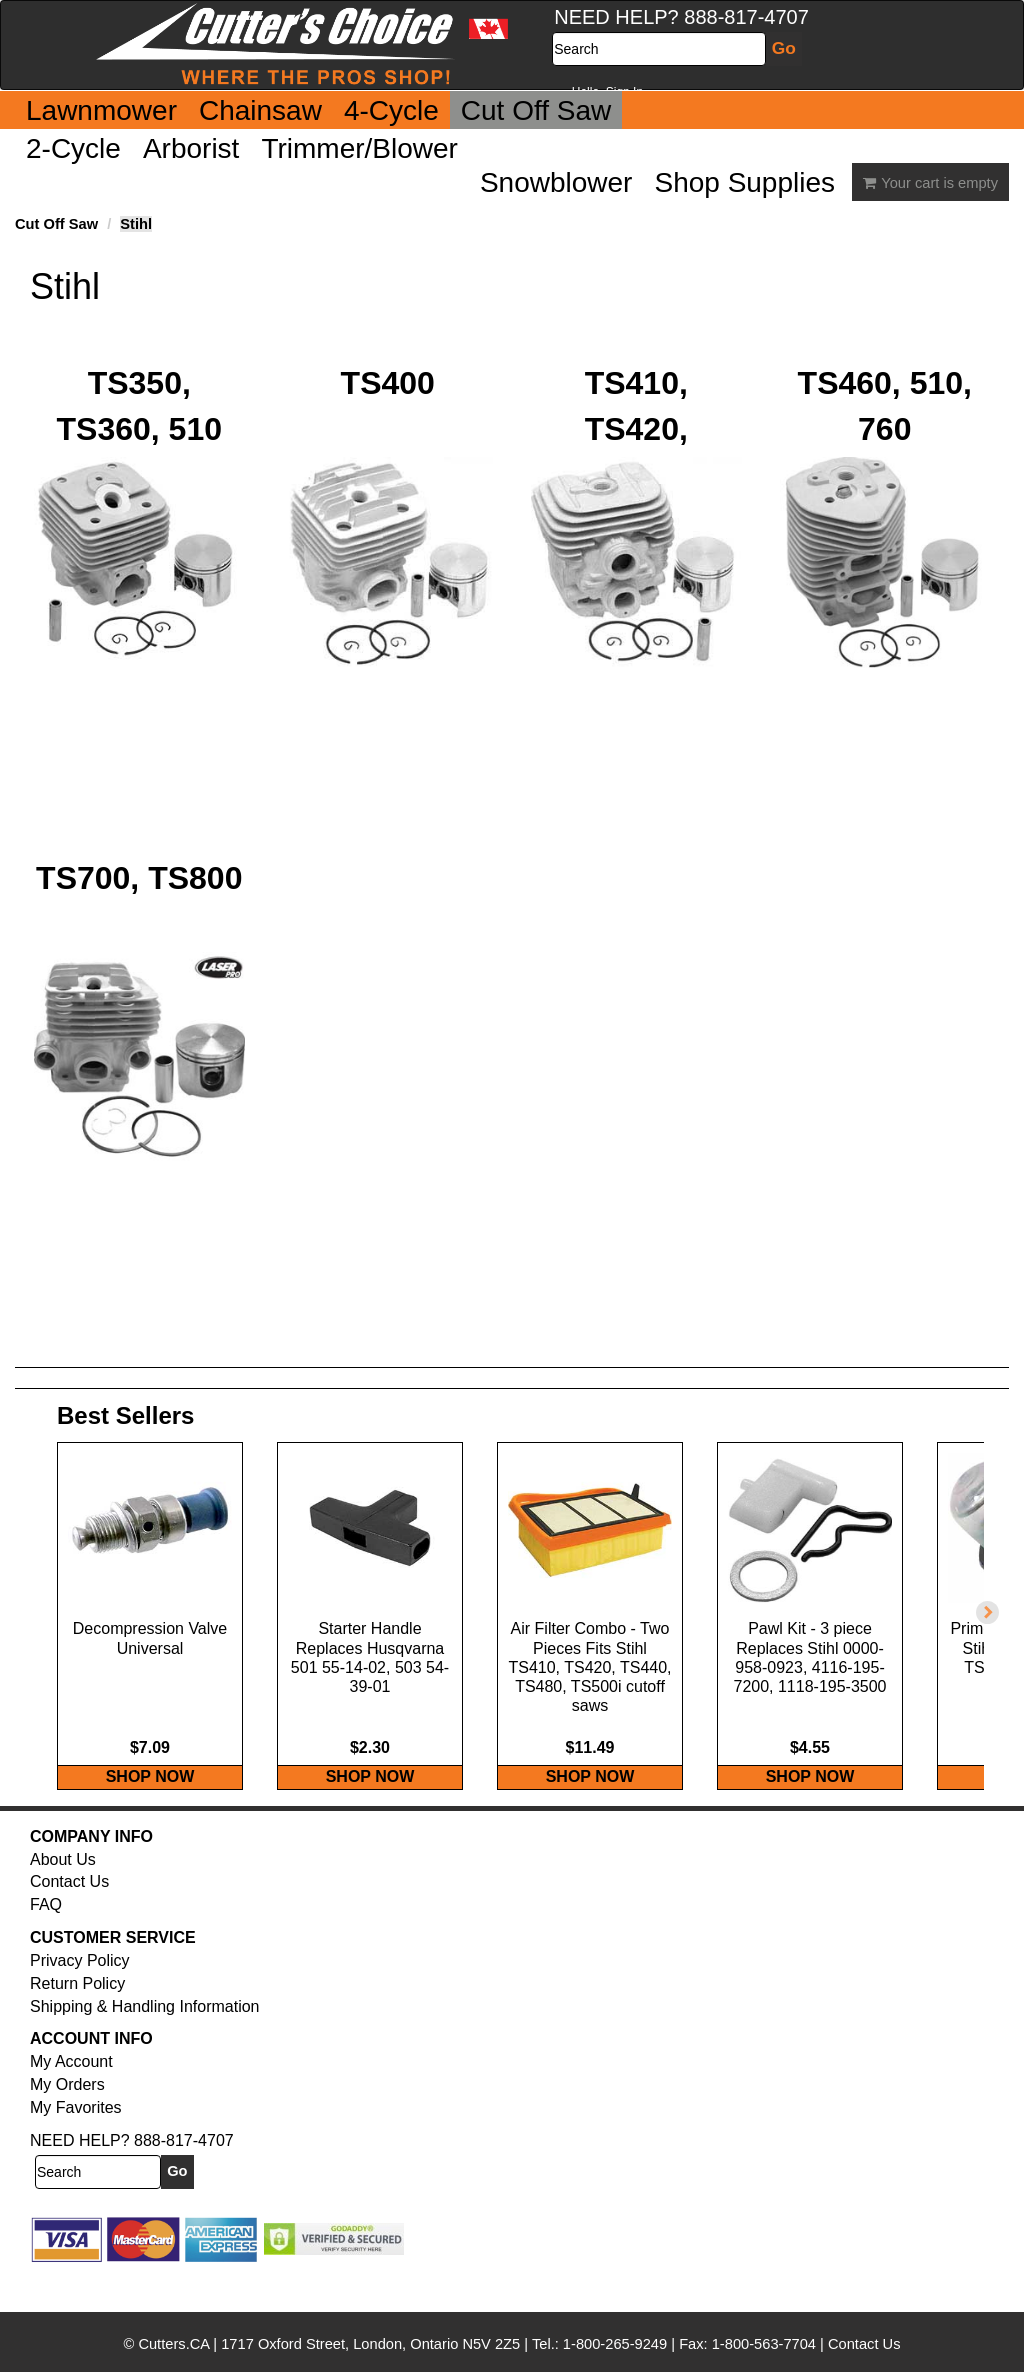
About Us (63, 1898)
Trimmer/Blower (359, 148)
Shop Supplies (744, 182)
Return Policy (77, 2022)
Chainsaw (260, 110)
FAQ (46, 1944)
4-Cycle (391, 110)
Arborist (191, 148)
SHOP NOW (150, 1815)
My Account (71, 2101)
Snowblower (556, 182)
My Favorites (76, 2147)
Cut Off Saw (536, 110)
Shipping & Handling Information (144, 2045)
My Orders (67, 2124)
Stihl (136, 224)
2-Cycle (73, 148)
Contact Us (69, 1921)
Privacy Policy (80, 2000)
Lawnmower (101, 110)
